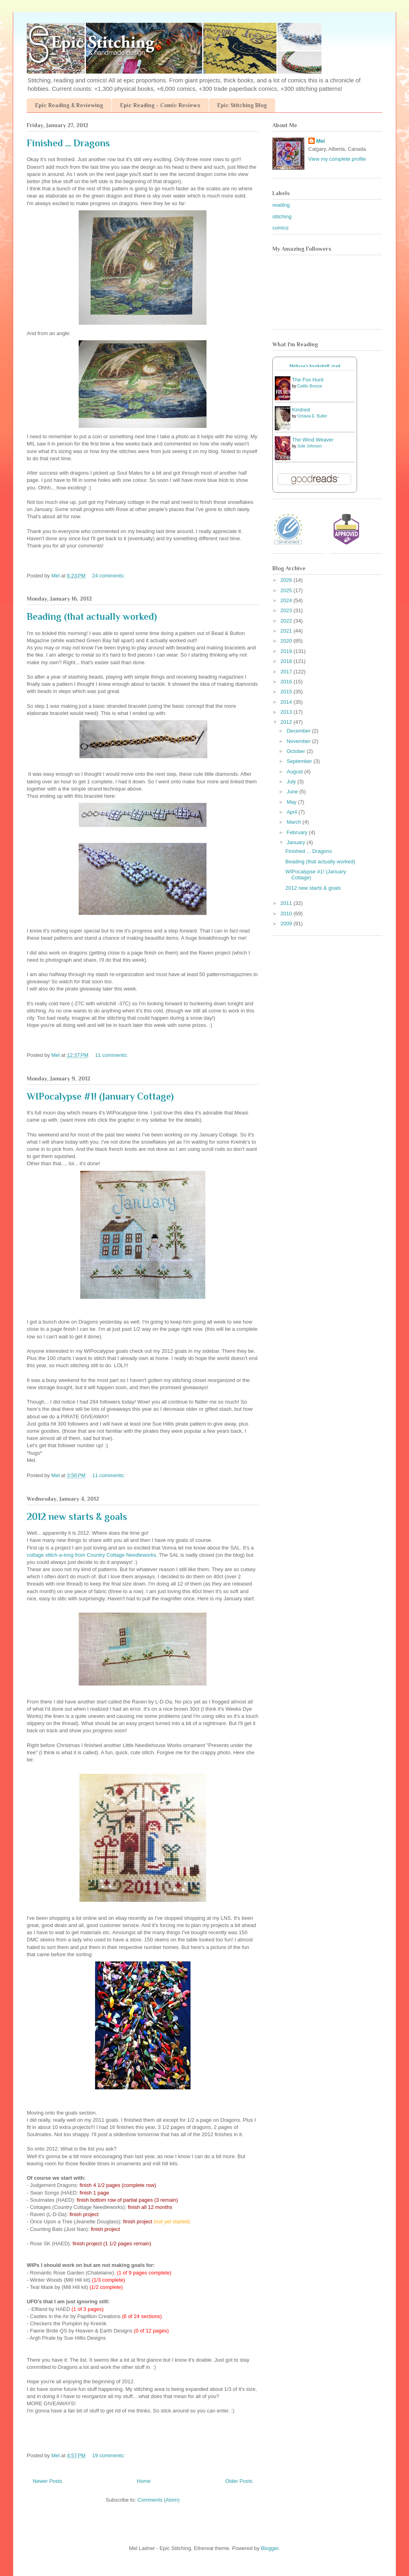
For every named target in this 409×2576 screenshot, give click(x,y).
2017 (287, 672)
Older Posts (238, 2481)
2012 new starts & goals (77, 1516)
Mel (320, 141)
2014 (287, 702)
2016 (287, 682)
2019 (287, 651)
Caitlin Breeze (309, 386)
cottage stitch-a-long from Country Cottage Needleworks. (92, 1555)
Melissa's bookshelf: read (315, 365)
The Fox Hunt (308, 380)
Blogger (269, 2548)
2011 (287, 903)
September (300, 761)
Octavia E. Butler (312, 416)
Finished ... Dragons (68, 143)
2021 (287, 631)
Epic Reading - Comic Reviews (160, 105)
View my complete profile (337, 159)
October (297, 751)
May (292, 802)
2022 (287, 621)
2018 (287, 661)
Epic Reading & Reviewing (69, 105)
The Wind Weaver (313, 440)
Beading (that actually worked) (92, 616)
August (295, 772)
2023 (287, 610)
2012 (287, 722)
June (293, 792)
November (299, 741)
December (299, 731)
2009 (287, 924)
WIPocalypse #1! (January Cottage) (100, 1096)
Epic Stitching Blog (242, 105)
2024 (287, 600)
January (297, 842)
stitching (282, 217)
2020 (287, 641)
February (298, 832)
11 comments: (112, 1055)
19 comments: (109, 2455)
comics (280, 228)
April (293, 812)
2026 (287, 580)
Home (144, 2481)
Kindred (301, 410)
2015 (287, 692)
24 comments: (109, 576)
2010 (287, 914)
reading (281, 205)
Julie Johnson (309, 446)
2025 (287, 590)
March (295, 822)
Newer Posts (47, 2481)
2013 (287, 712)
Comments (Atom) (158, 2500)
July (292, 782)
